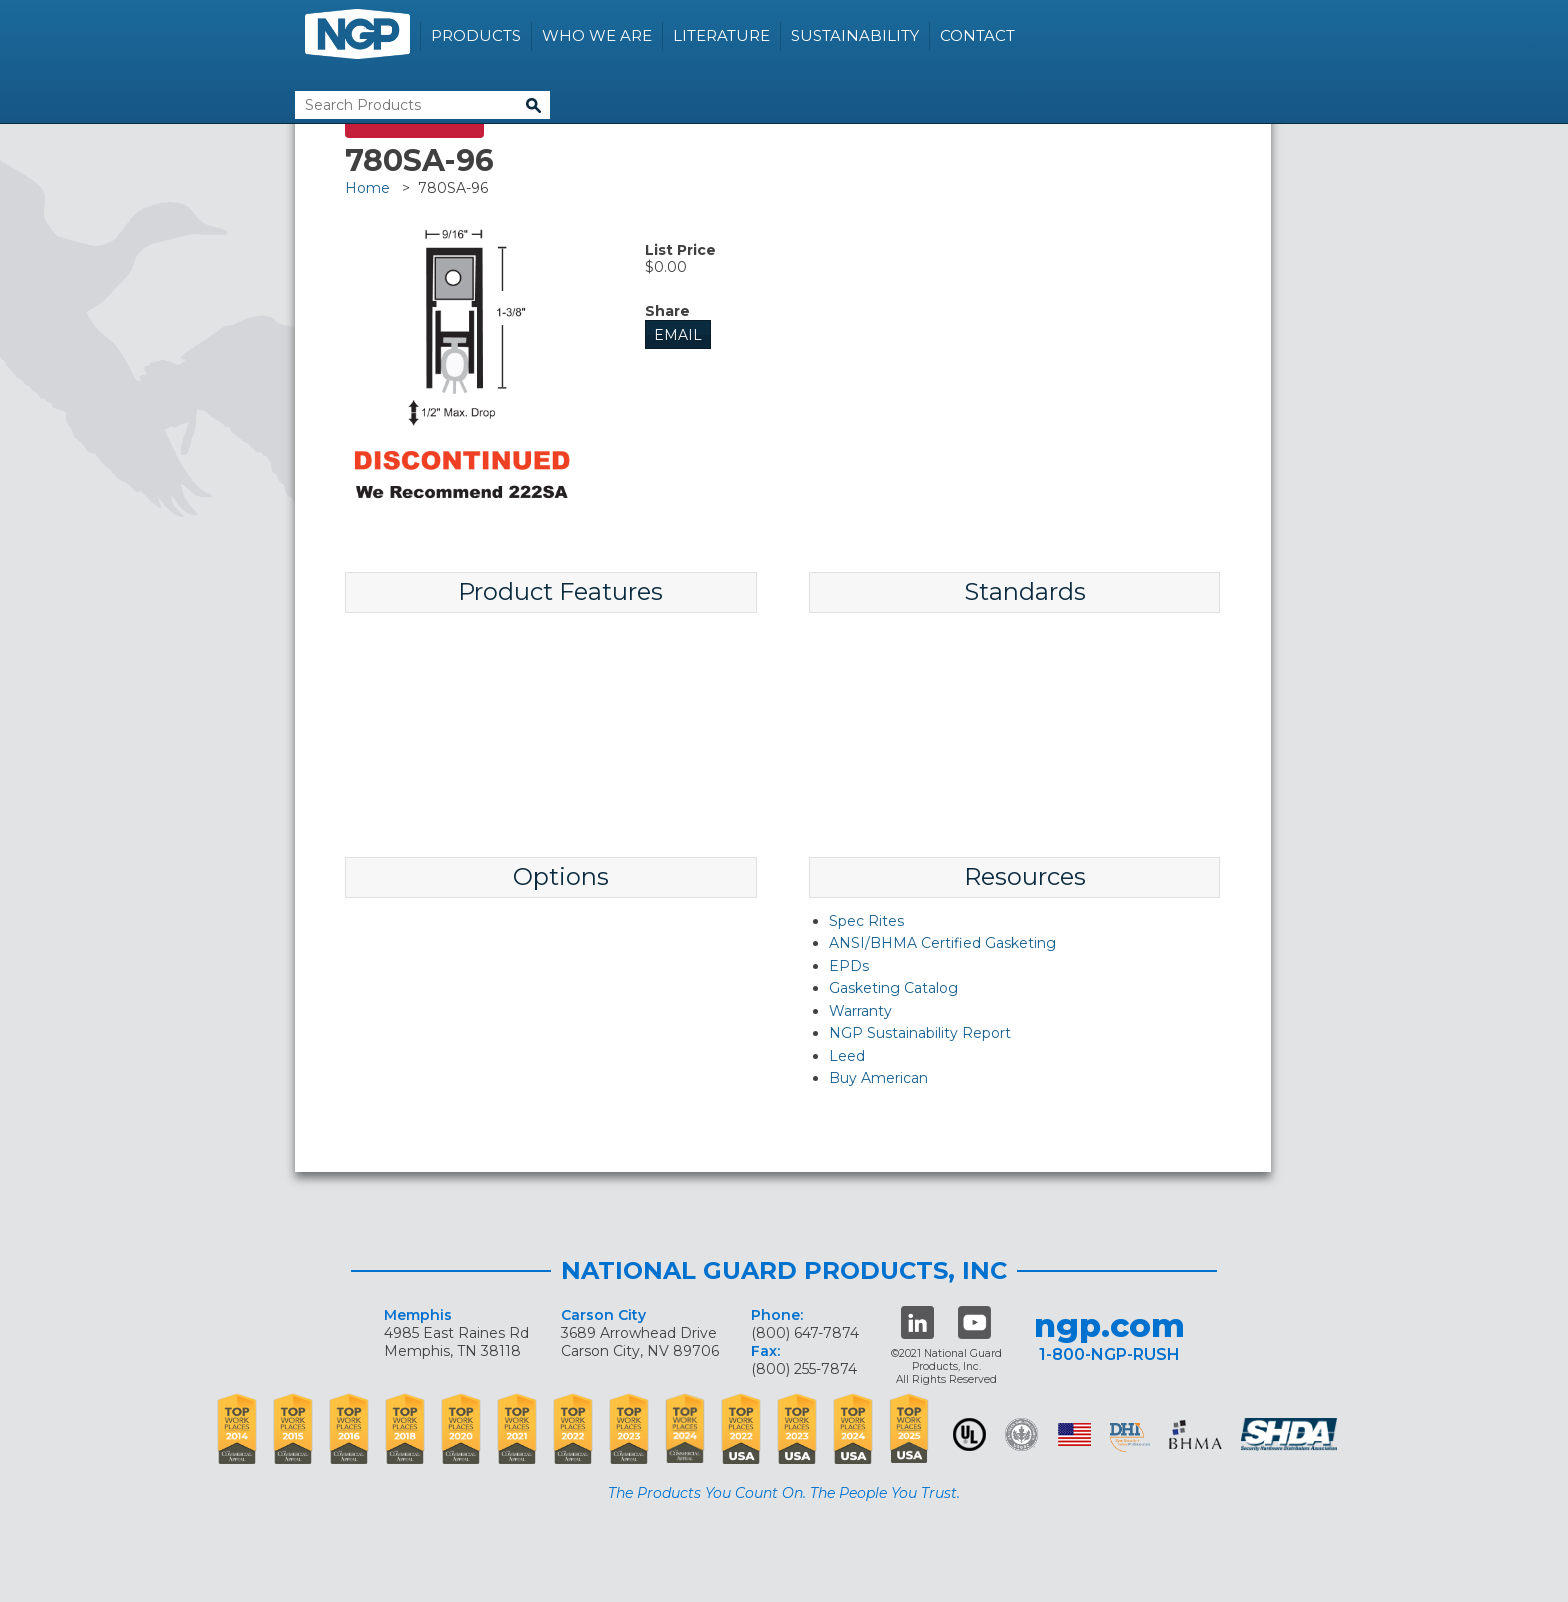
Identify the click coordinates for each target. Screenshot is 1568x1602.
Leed (847, 1056)
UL (969, 1434)
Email (678, 335)
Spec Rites (866, 921)
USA (1074, 1434)
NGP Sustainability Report (920, 1033)
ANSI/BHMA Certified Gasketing (942, 943)
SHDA (1291, 1434)
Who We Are (597, 35)
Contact (977, 35)
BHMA (1195, 1434)
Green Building (1021, 1434)
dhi (1130, 1438)
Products (476, 35)
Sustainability (855, 35)
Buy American (878, 1078)
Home (367, 188)
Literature (721, 35)
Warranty (860, 1011)
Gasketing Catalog (893, 988)
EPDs (849, 966)
